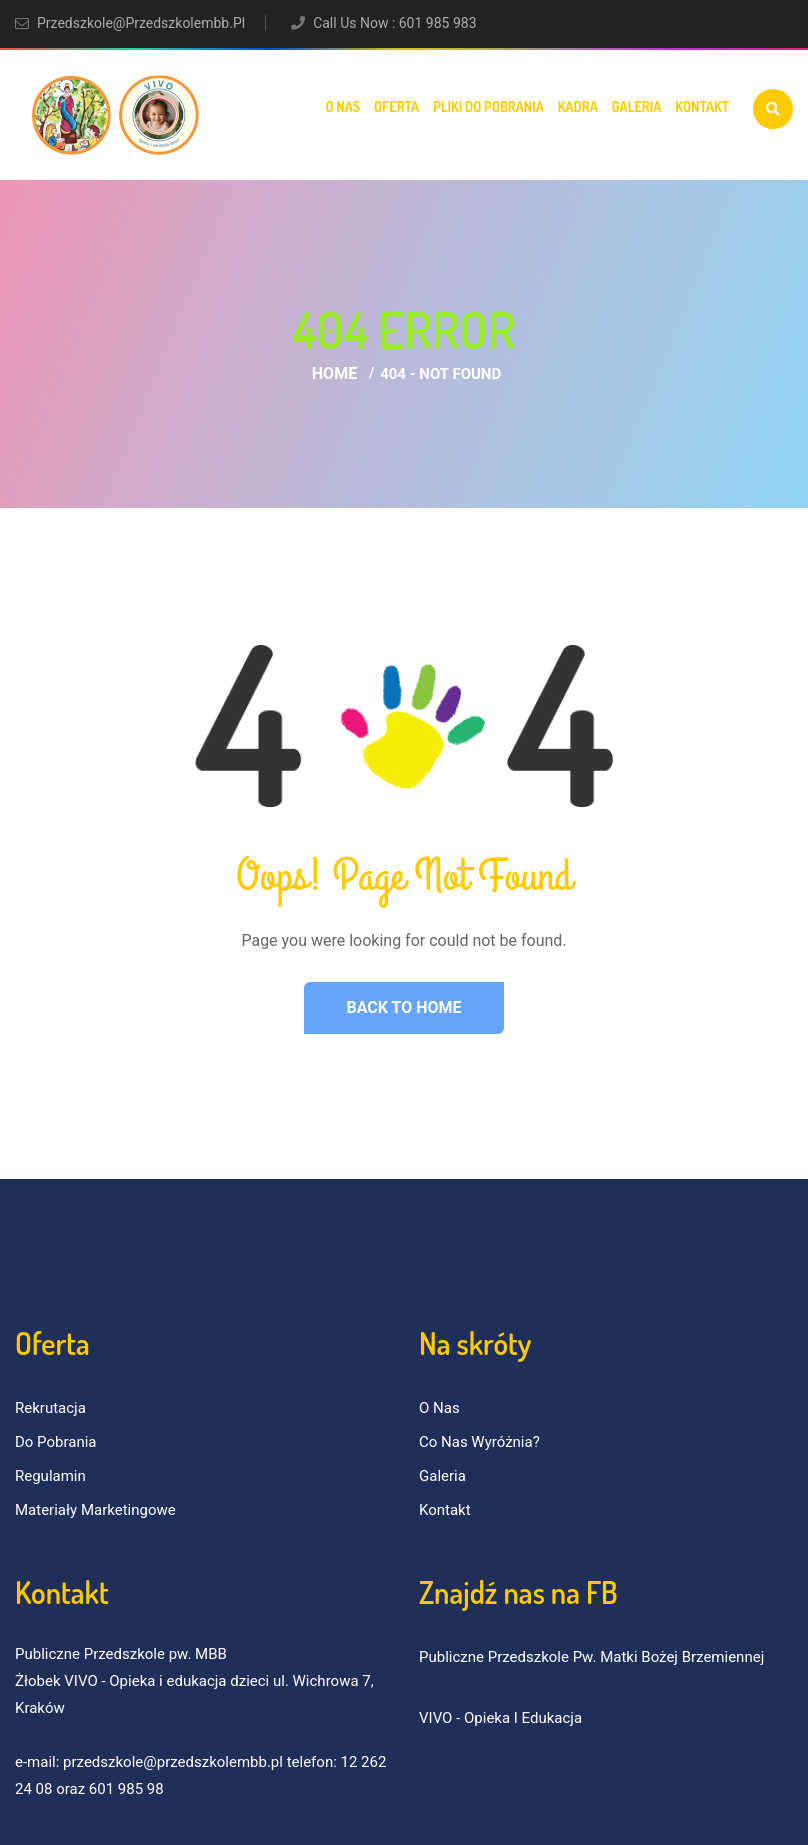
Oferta (396, 106)
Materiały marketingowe (95, 1510)
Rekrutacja (50, 1408)
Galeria (637, 106)
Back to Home (403, 1007)
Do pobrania (56, 1442)
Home (334, 373)
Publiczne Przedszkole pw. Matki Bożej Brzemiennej (591, 1657)
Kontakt (702, 106)
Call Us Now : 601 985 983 (394, 23)
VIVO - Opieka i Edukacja (500, 1718)
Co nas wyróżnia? (479, 1442)
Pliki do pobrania (488, 106)
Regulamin (50, 1476)
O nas (342, 106)
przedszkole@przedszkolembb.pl (141, 23)
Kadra (578, 106)
